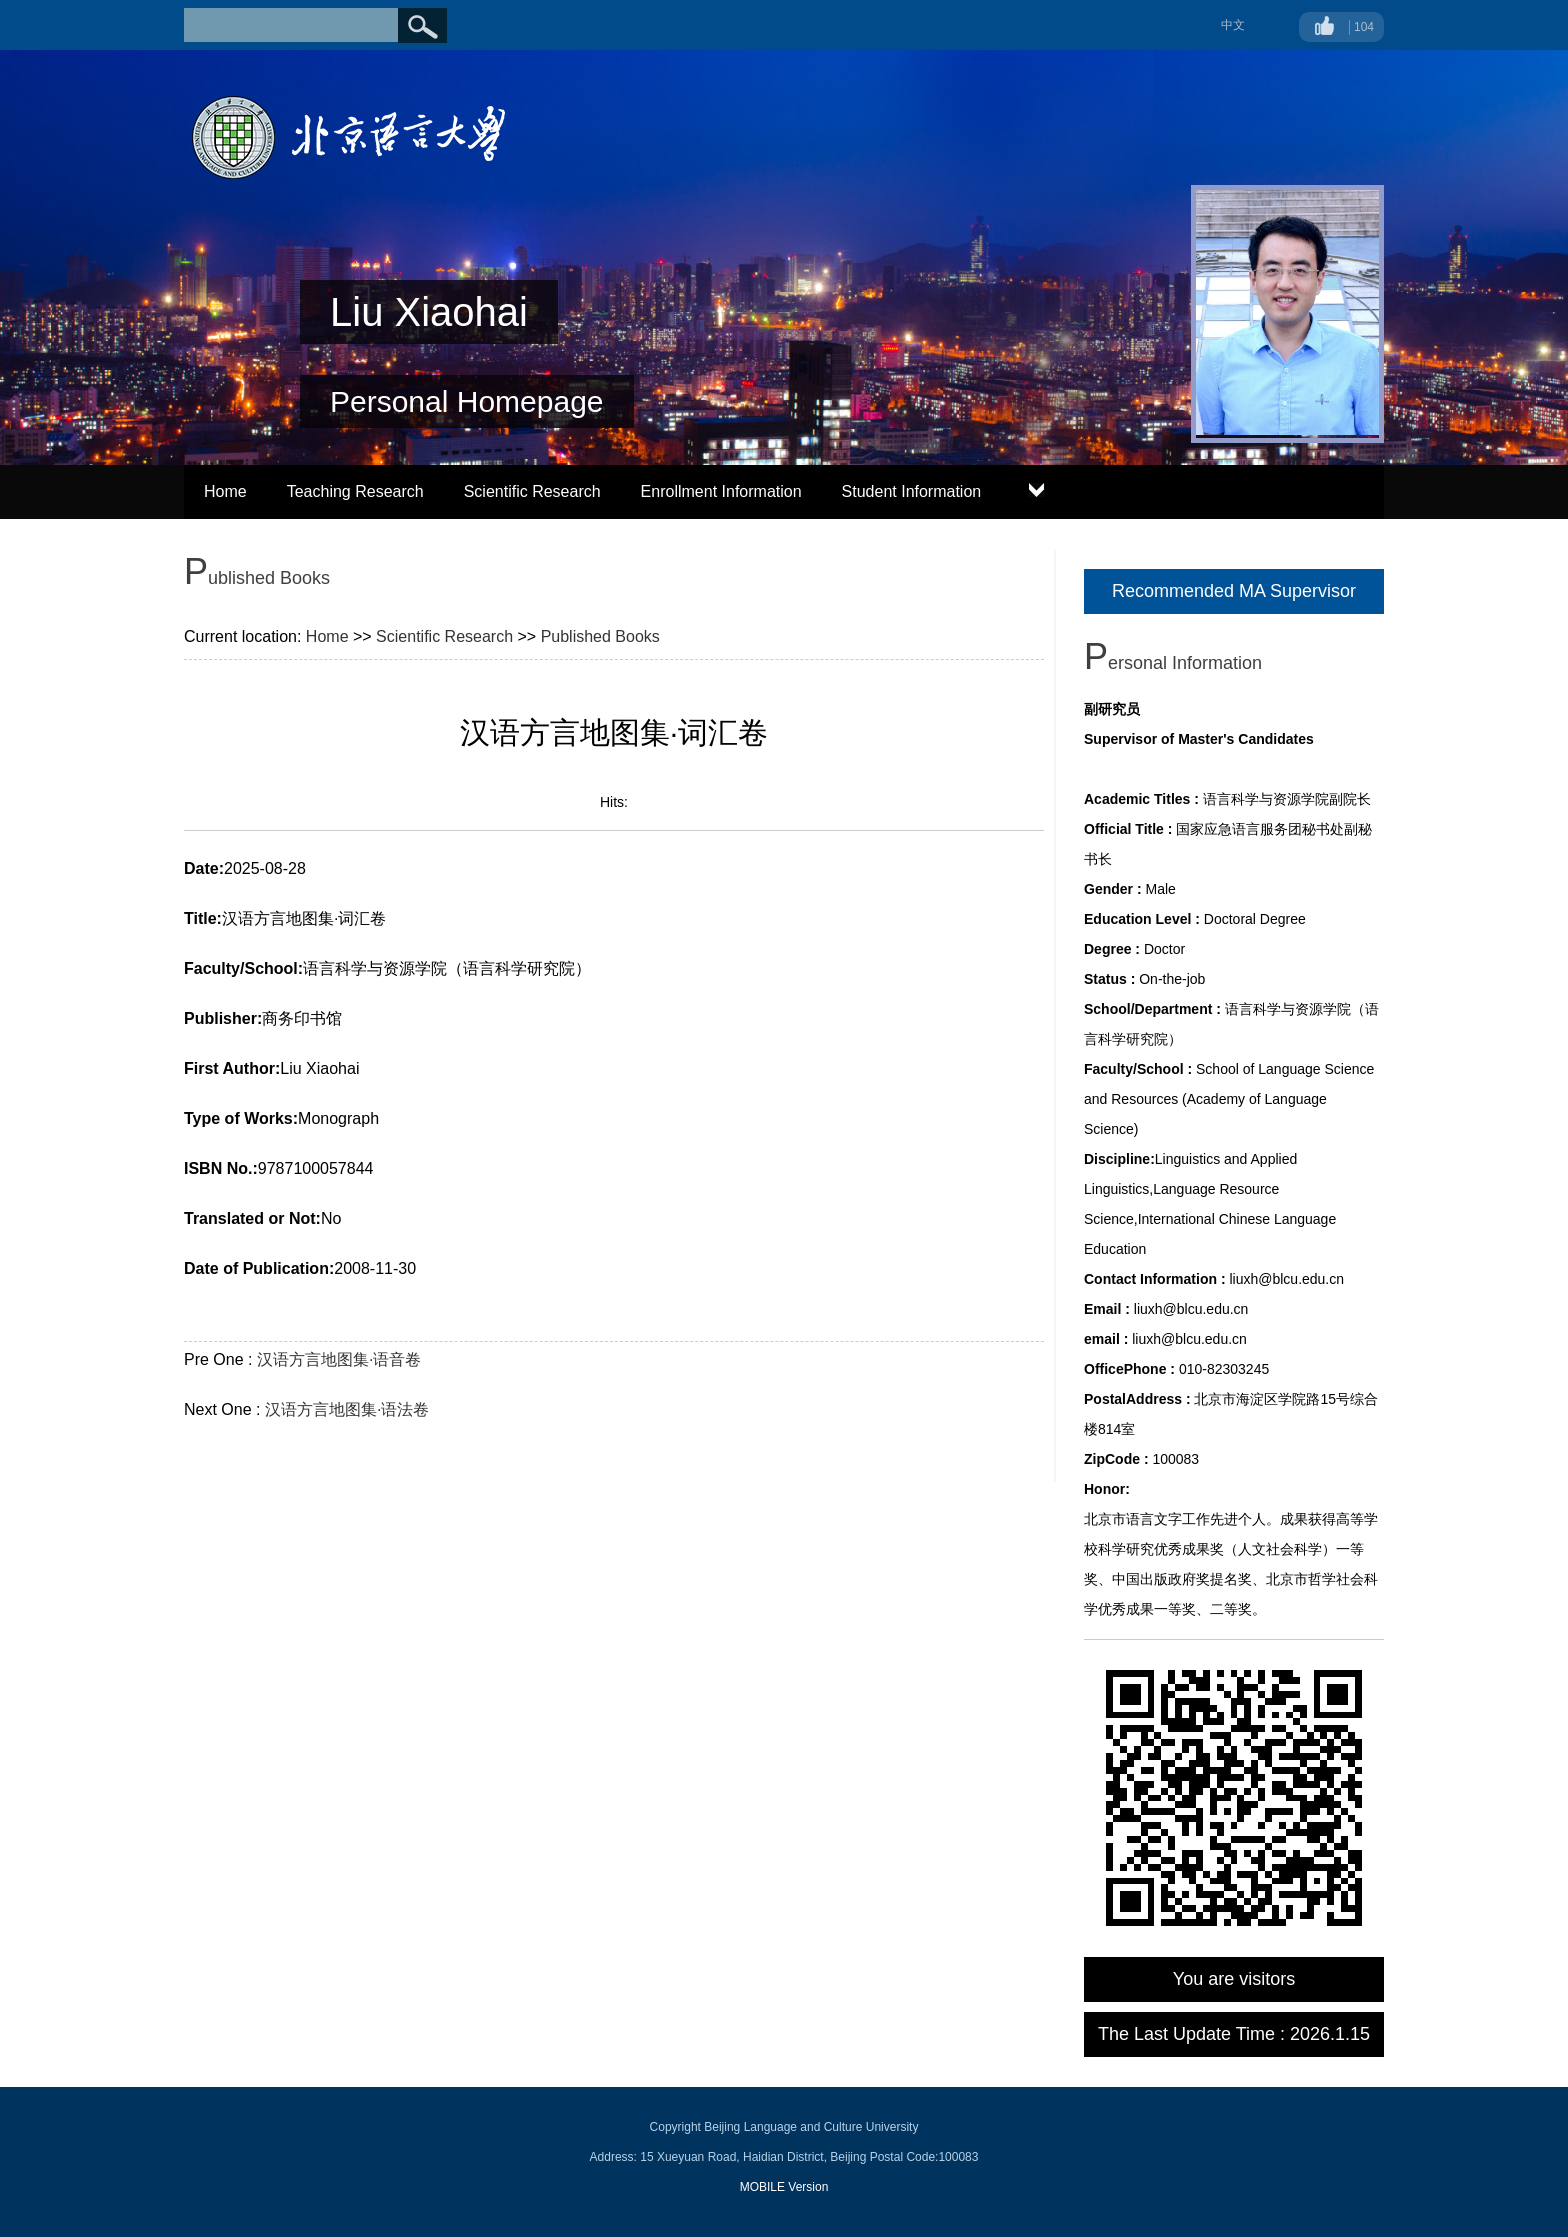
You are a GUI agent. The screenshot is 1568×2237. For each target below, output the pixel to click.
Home (225, 491)
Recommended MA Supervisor (1234, 591)
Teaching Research (355, 491)
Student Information (912, 491)
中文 (1233, 25)
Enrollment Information (721, 491)
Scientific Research (532, 491)
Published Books (600, 636)
